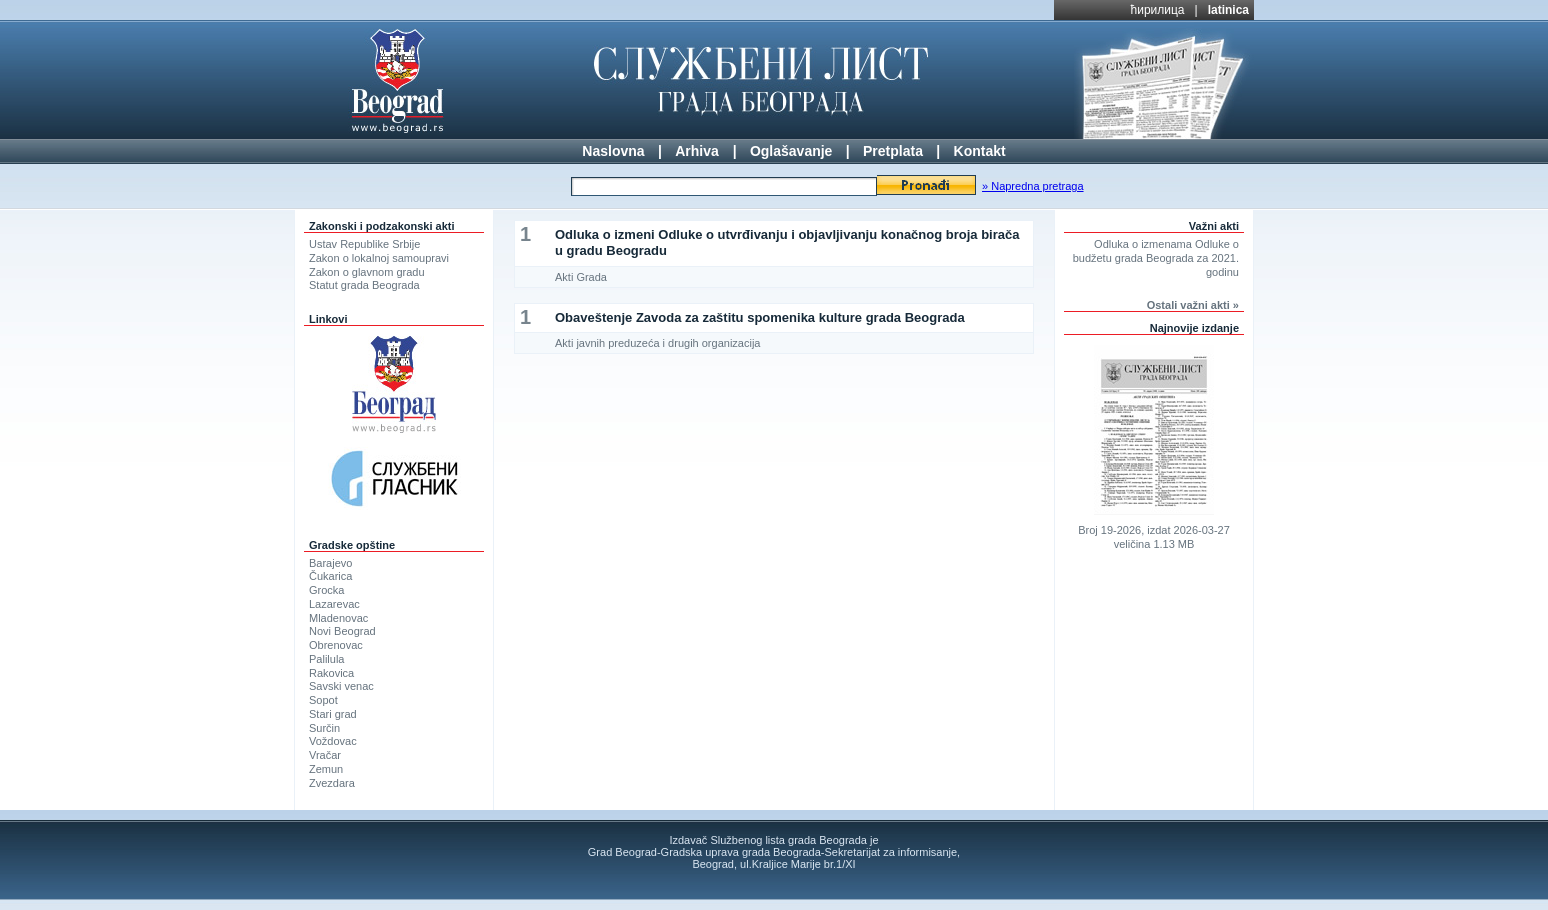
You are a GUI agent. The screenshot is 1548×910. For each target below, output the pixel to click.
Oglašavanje (791, 151)
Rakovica (331, 673)
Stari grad (333, 714)
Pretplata (893, 151)
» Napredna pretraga (1033, 186)
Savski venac (341, 686)
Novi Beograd (342, 631)
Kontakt (980, 151)
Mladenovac (338, 618)
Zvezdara (332, 783)
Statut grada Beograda (364, 285)
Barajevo (330, 563)
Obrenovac (336, 645)
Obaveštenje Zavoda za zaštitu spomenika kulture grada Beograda (760, 317)
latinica (1228, 10)
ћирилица (1158, 10)
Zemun (326, 769)
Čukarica (330, 576)
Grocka (326, 590)
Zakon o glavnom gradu (367, 272)
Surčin (324, 728)
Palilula (326, 659)
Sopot (323, 700)
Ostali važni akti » (1193, 305)
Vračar (325, 755)
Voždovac (333, 741)
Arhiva (697, 151)
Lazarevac (334, 604)
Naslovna (613, 151)
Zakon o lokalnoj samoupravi (379, 258)
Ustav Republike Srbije (364, 244)
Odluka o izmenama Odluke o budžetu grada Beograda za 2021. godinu (1156, 258)
